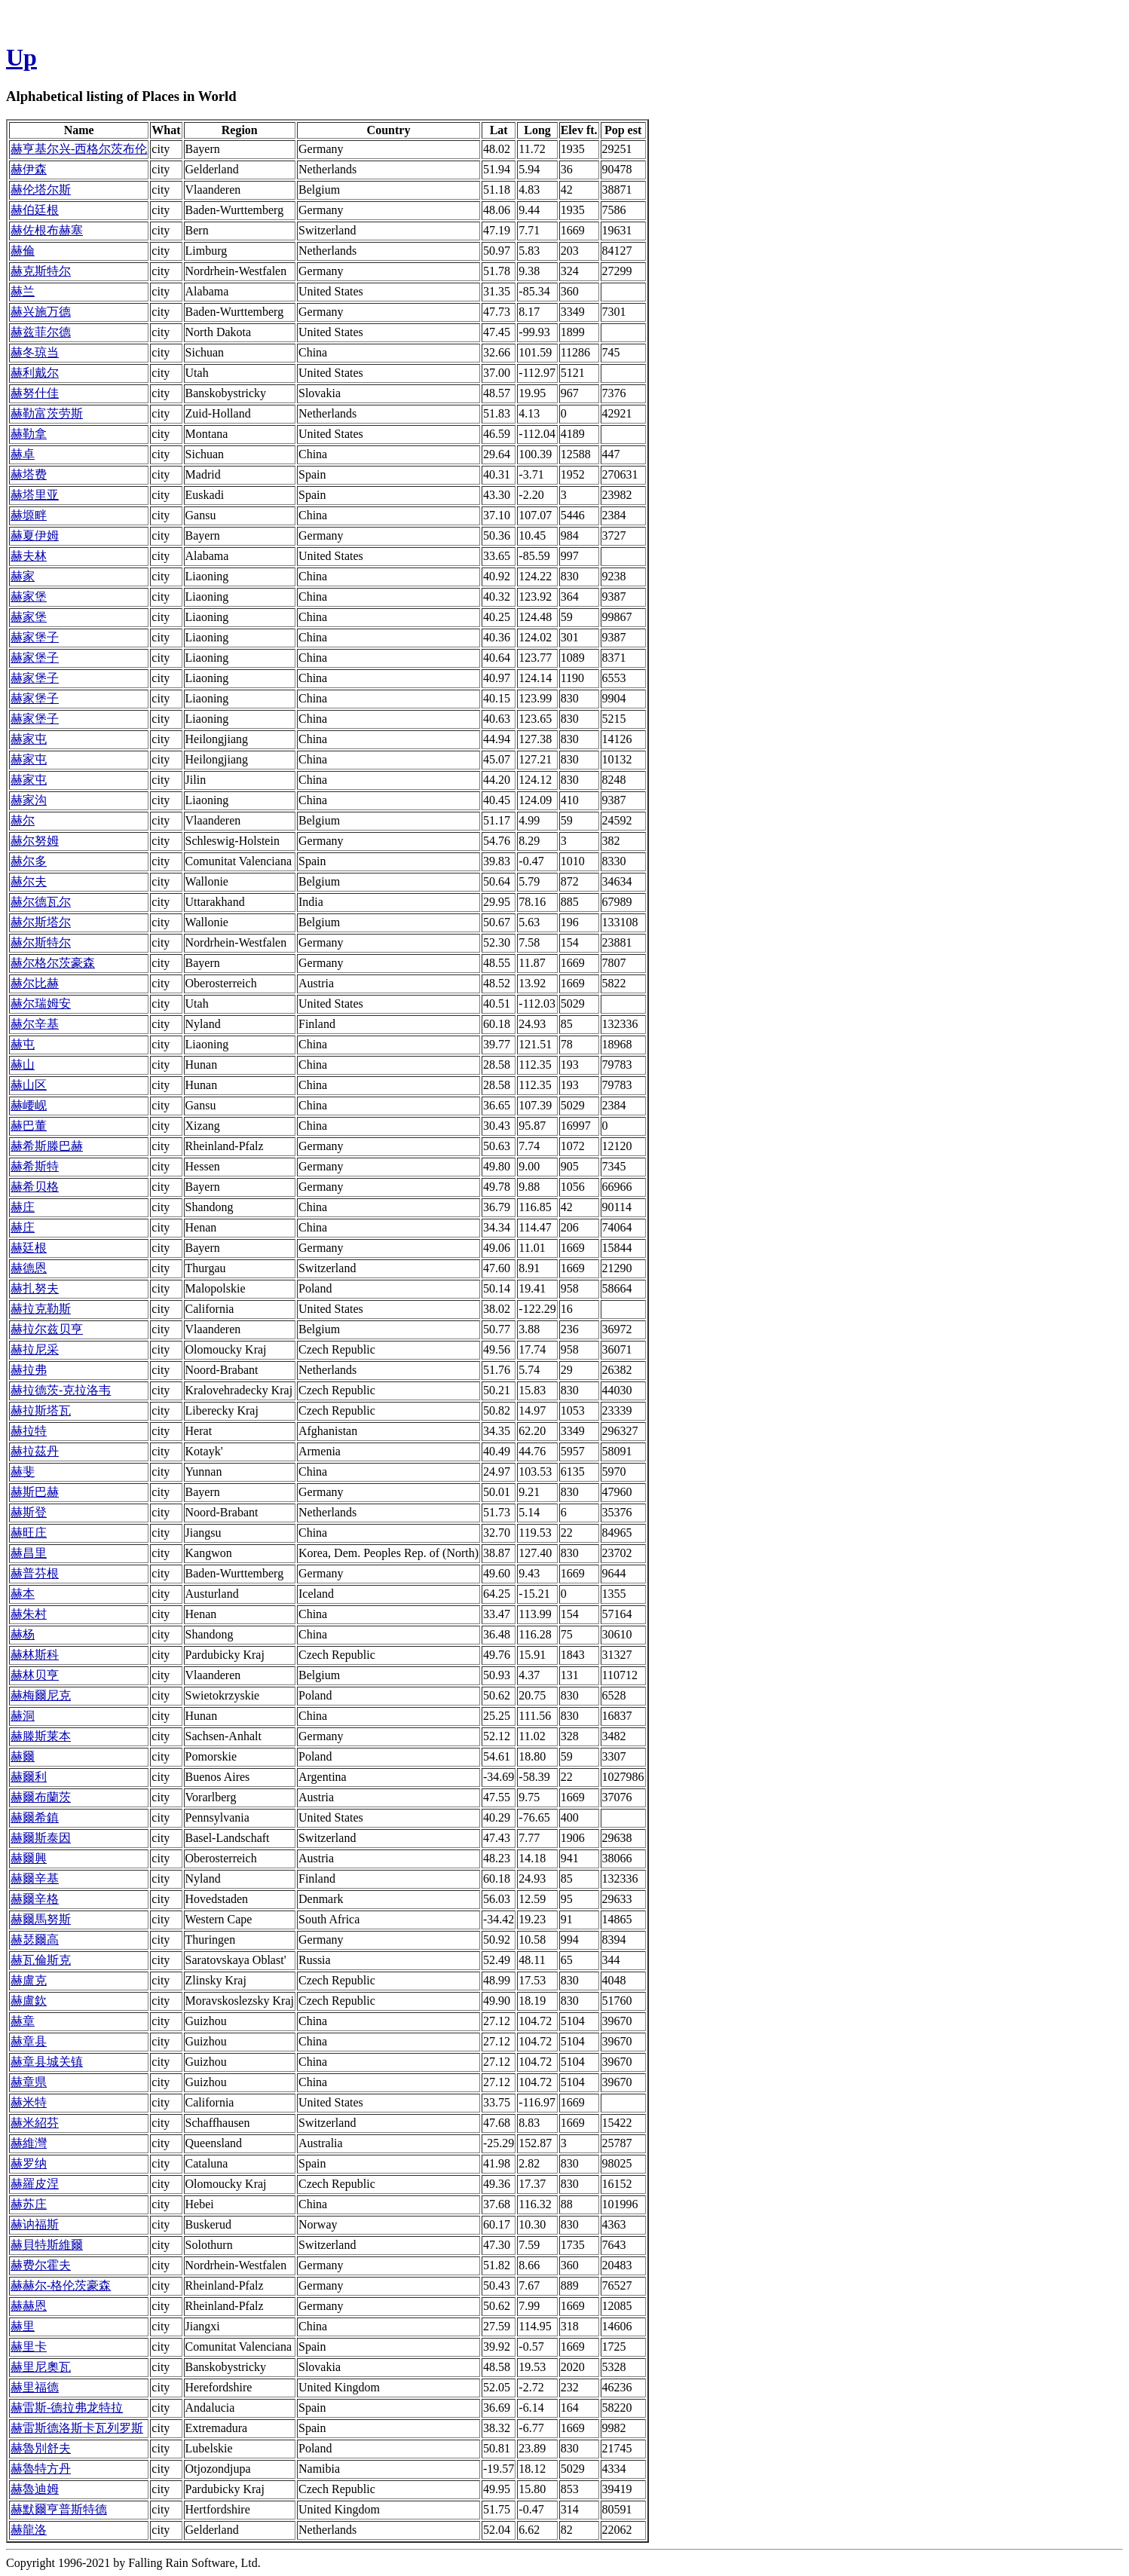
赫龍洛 (29, 2529)
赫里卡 (29, 2346)
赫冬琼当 (35, 352)
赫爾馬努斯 (41, 1919)
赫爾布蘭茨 (41, 1797)
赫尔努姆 (35, 840)
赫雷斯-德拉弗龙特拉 (67, 2407)
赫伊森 (29, 169)
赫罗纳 (29, 2163)
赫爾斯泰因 (41, 1837)
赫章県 (29, 2082)
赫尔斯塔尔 (41, 922)
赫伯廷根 (35, 209)
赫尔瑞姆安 (41, 1003)
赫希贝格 (35, 1186)
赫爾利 (29, 1776)
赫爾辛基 (35, 1878)
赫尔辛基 (35, 1023)
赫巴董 (29, 1125)
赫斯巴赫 (35, 1491)
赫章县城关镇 (47, 2061)
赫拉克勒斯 (41, 1308)
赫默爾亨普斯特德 (59, 2509)
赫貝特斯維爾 (47, 2244)
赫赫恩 (29, 2305)
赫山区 (29, 1084)
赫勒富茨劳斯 (47, 413)
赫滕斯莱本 (41, 1736)
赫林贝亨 (35, 1675)
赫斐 (23, 1471)
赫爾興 (29, 1858)
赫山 (23, 1064)
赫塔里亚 (35, 494)
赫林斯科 (35, 1654)
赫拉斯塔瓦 (41, 1410)
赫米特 (29, 2102)
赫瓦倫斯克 (41, 1959)
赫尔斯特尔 (41, 942)
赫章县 (29, 2041)
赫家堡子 (35, 637)
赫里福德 (35, 2387)
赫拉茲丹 (35, 1451)
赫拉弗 (29, 1369)
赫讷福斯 (35, 2224)
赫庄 (23, 1207)
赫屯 (23, 1044)
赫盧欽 (29, 2000)
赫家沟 (29, 800)
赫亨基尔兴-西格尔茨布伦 (79, 148)
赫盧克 (29, 1980)
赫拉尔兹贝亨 (47, 1329)
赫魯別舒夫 (41, 2448)
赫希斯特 (35, 1166)
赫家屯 (29, 739)
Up (21, 57)
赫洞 (23, 1715)
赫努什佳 (35, 393)
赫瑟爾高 (35, 1939)
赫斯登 (29, 1512)
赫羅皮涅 (35, 2183)
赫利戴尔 (35, 372)
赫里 (23, 2326)
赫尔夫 (29, 881)
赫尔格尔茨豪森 (53, 962)
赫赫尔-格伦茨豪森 (61, 2285)
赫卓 (23, 454)
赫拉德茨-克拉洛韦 (61, 1390)
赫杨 (23, 1634)
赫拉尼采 (35, 1349)
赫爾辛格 (35, 1898)
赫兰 (23, 291)
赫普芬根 (35, 1573)
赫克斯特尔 (41, 271)
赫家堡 (29, 596)
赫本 (23, 1593)
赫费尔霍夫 (41, 2265)
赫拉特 (29, 1430)
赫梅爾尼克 (41, 1695)
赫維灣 (29, 2143)
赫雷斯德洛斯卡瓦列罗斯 (77, 2428)
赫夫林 (29, 555)
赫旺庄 (29, 1532)
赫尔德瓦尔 (41, 901)
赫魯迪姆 (35, 2489)
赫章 (23, 2021)
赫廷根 (29, 1247)
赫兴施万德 (41, 311)
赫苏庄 (29, 2204)
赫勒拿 (29, 433)
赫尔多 (29, 861)
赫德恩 (29, 1268)
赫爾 (23, 1756)
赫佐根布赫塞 (47, 230)
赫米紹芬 (35, 2122)
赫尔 (23, 820)
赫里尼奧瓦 (41, 2366)
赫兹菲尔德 (41, 332)
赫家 (23, 576)
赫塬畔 (29, 515)
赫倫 (23, 250)
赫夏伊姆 (35, 535)
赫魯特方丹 (41, 2468)
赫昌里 (29, 1553)
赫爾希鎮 (35, 1817)
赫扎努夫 (35, 1288)
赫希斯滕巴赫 (47, 1146)
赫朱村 (29, 1614)
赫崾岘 (29, 1105)
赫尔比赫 (35, 983)
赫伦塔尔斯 (41, 189)
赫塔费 (29, 474)
